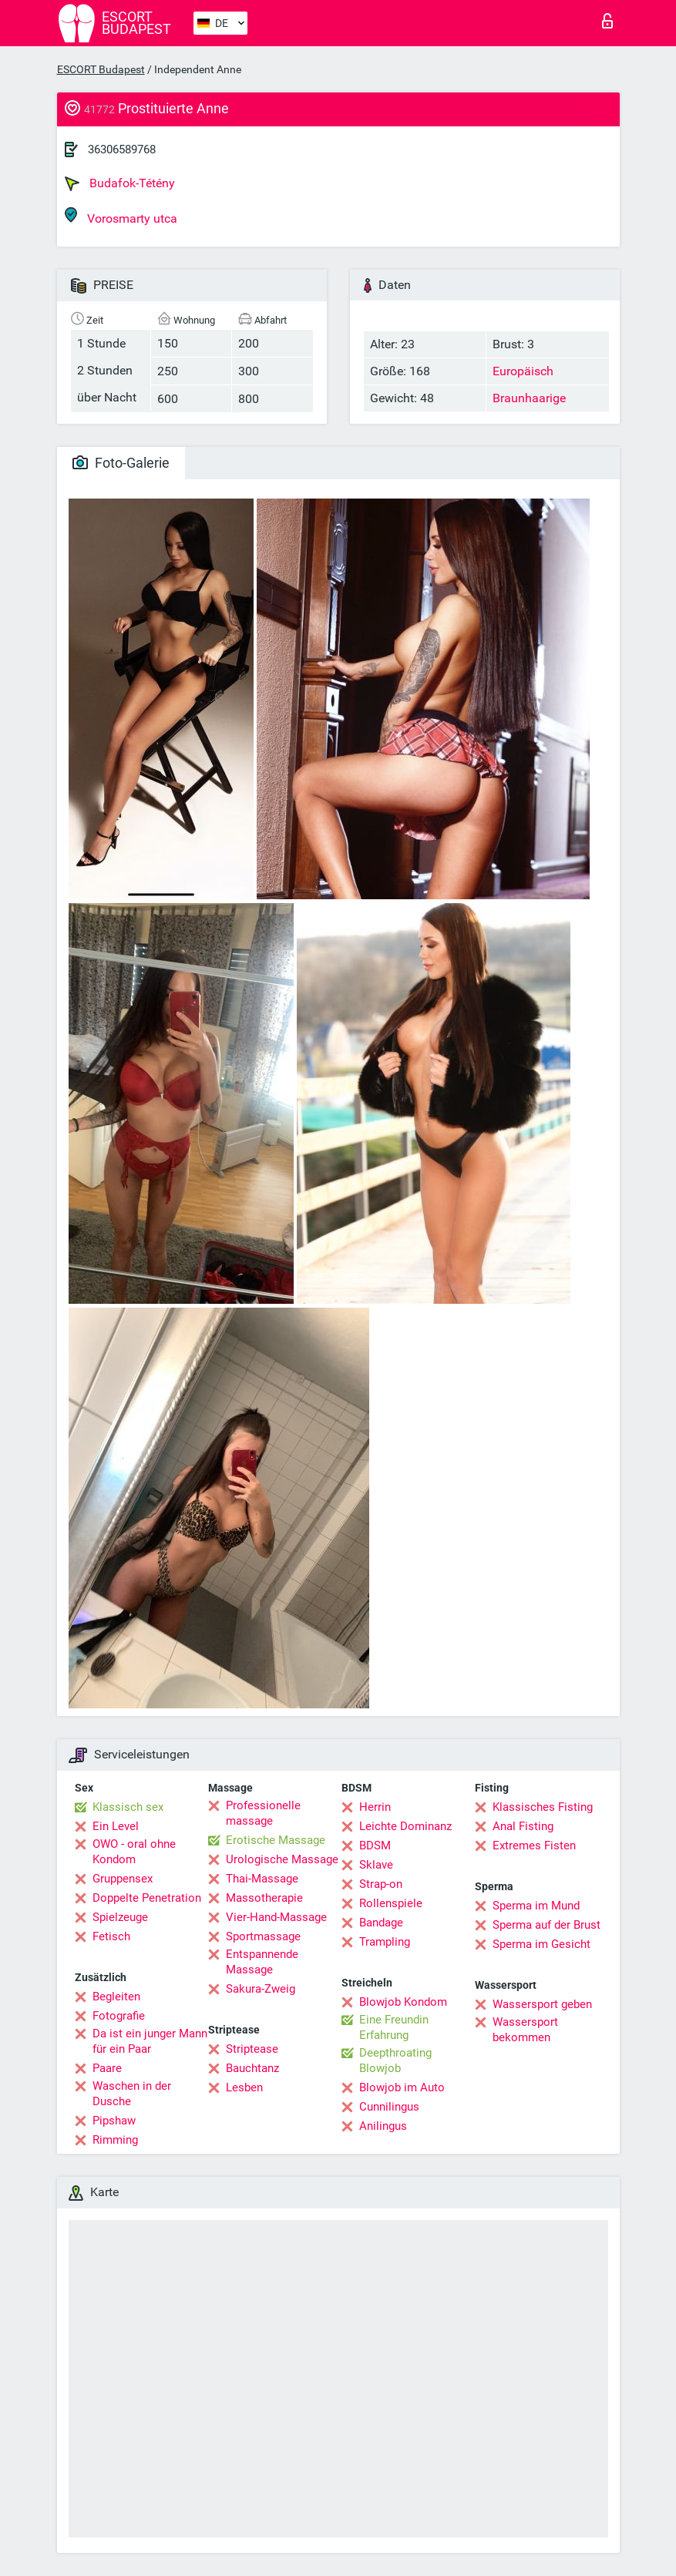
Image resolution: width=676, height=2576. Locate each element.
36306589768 (122, 149)
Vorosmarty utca (121, 216)
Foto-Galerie (121, 463)
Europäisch (523, 371)
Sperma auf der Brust (546, 1925)
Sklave (376, 1865)
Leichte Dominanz (405, 1826)
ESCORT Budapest (101, 69)
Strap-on (380, 1884)
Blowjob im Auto (402, 2087)
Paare (107, 2068)
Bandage (381, 1922)
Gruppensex (122, 1879)
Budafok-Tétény (120, 183)
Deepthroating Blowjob (395, 2060)
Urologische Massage (282, 1859)
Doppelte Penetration (146, 1898)
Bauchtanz (252, 2068)
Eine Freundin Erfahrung (394, 2027)
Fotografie (118, 2016)
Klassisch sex (127, 1807)
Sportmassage (263, 1936)
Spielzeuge (120, 1917)
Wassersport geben (542, 2004)
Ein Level (115, 1826)
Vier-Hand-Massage (276, 1917)
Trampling (384, 1942)
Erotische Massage (275, 1840)
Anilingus (383, 2126)
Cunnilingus (389, 2107)
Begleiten (116, 1996)
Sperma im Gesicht (541, 1944)
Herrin (375, 1807)
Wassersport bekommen (525, 2029)
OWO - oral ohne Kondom (134, 1851)
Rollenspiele (390, 1903)
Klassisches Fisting (543, 1807)
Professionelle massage (263, 1813)
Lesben (244, 2087)
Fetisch (111, 1936)
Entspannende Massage (262, 1962)
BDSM (375, 1845)
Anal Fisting (523, 1826)
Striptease (252, 2049)
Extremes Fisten (534, 1845)
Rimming (115, 2140)
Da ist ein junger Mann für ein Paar (149, 2041)
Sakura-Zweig (260, 1989)
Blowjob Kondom (403, 2002)
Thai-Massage (262, 1879)
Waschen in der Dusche (131, 2093)
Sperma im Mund (536, 1906)
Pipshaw (114, 2121)
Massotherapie (264, 1898)
